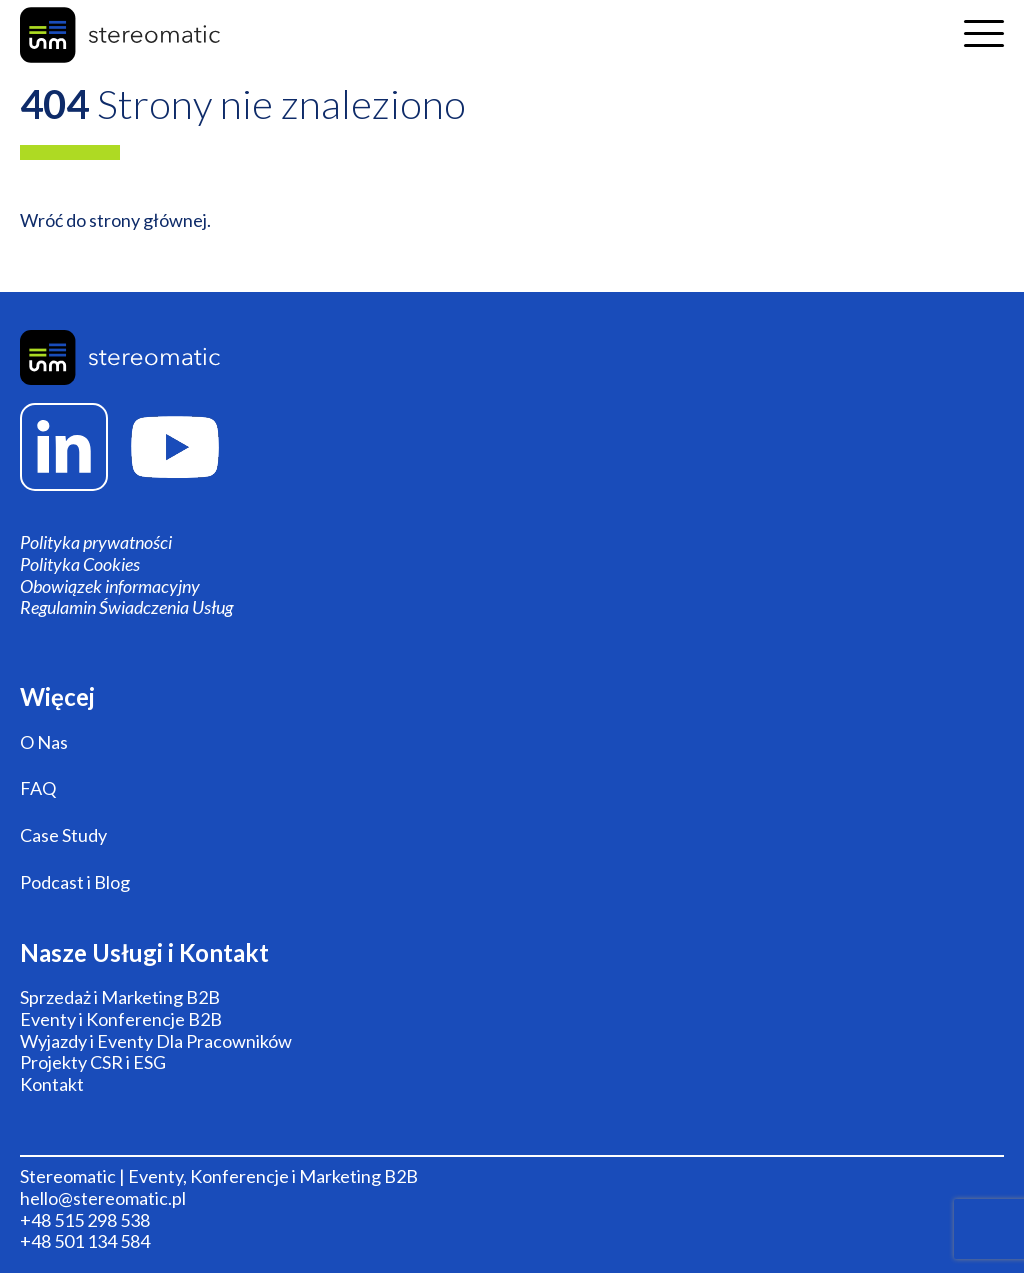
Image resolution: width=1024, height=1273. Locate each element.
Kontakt (52, 1084)
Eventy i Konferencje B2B (121, 1019)
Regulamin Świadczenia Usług (126, 607)
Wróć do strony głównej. (115, 220)
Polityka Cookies (80, 564)
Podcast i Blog (75, 882)
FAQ (38, 788)
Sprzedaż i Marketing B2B (120, 997)
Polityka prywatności (96, 542)
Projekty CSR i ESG (93, 1062)
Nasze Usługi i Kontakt (144, 953)
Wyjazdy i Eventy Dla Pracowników (156, 1041)
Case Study (63, 835)
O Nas (44, 742)
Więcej (57, 697)
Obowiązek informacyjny (110, 586)
